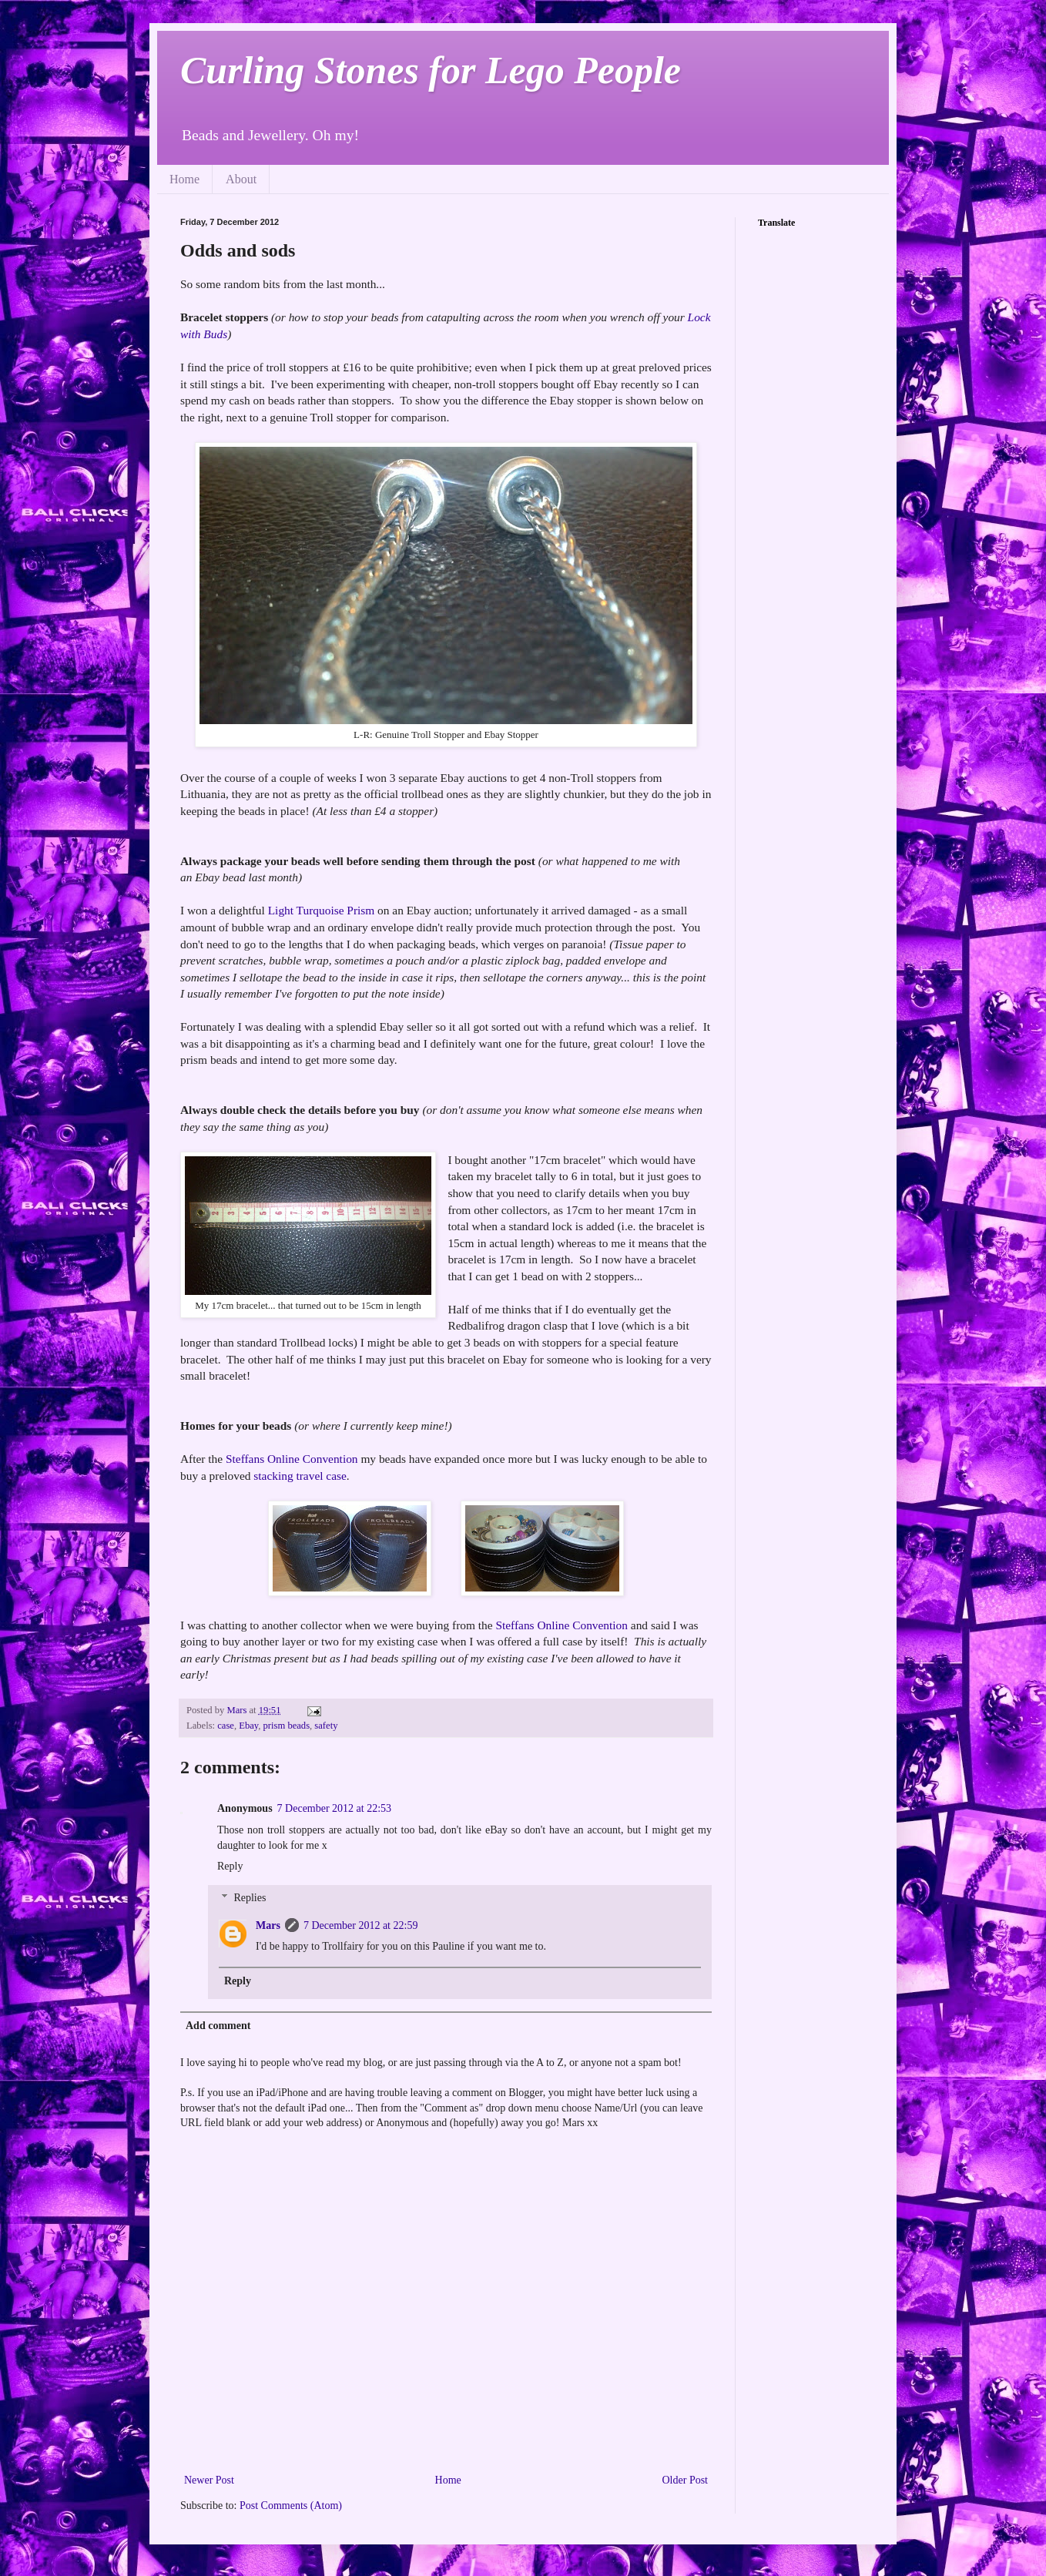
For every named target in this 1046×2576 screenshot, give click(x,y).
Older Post (685, 2480)
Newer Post (209, 2480)
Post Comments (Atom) (291, 2505)
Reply (230, 1866)
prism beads (286, 1725)
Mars (268, 1925)
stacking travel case (300, 1475)
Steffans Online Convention (292, 1458)
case (225, 1725)
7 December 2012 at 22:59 (360, 1925)
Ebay (248, 1725)
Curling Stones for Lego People (430, 70)
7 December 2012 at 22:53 (334, 1808)
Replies (249, 1897)
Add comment (218, 2025)
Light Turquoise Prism (321, 910)
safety (325, 1725)
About (241, 179)
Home (184, 179)
